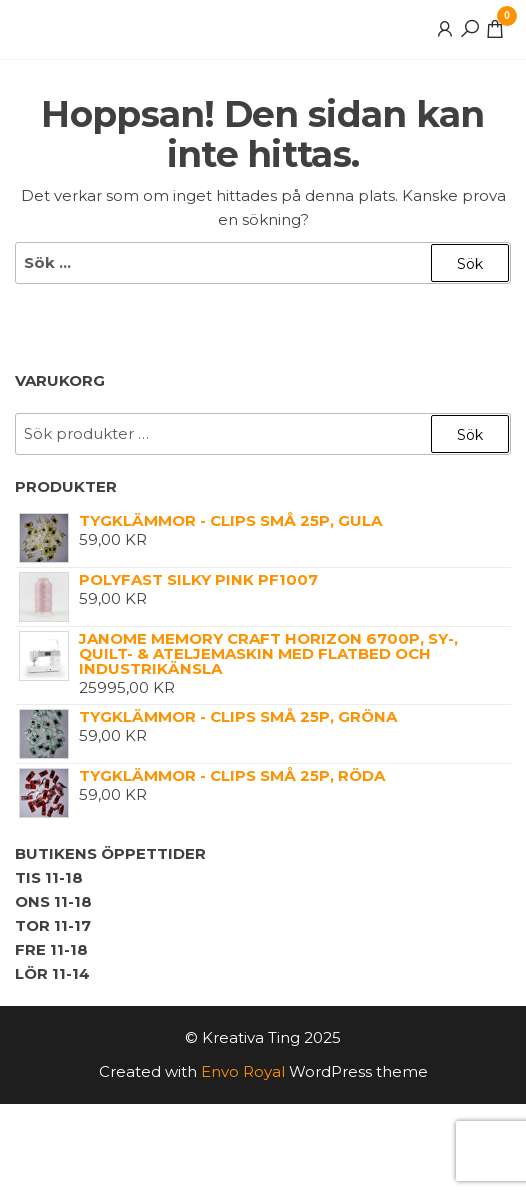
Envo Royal (243, 1071)
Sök (470, 435)
